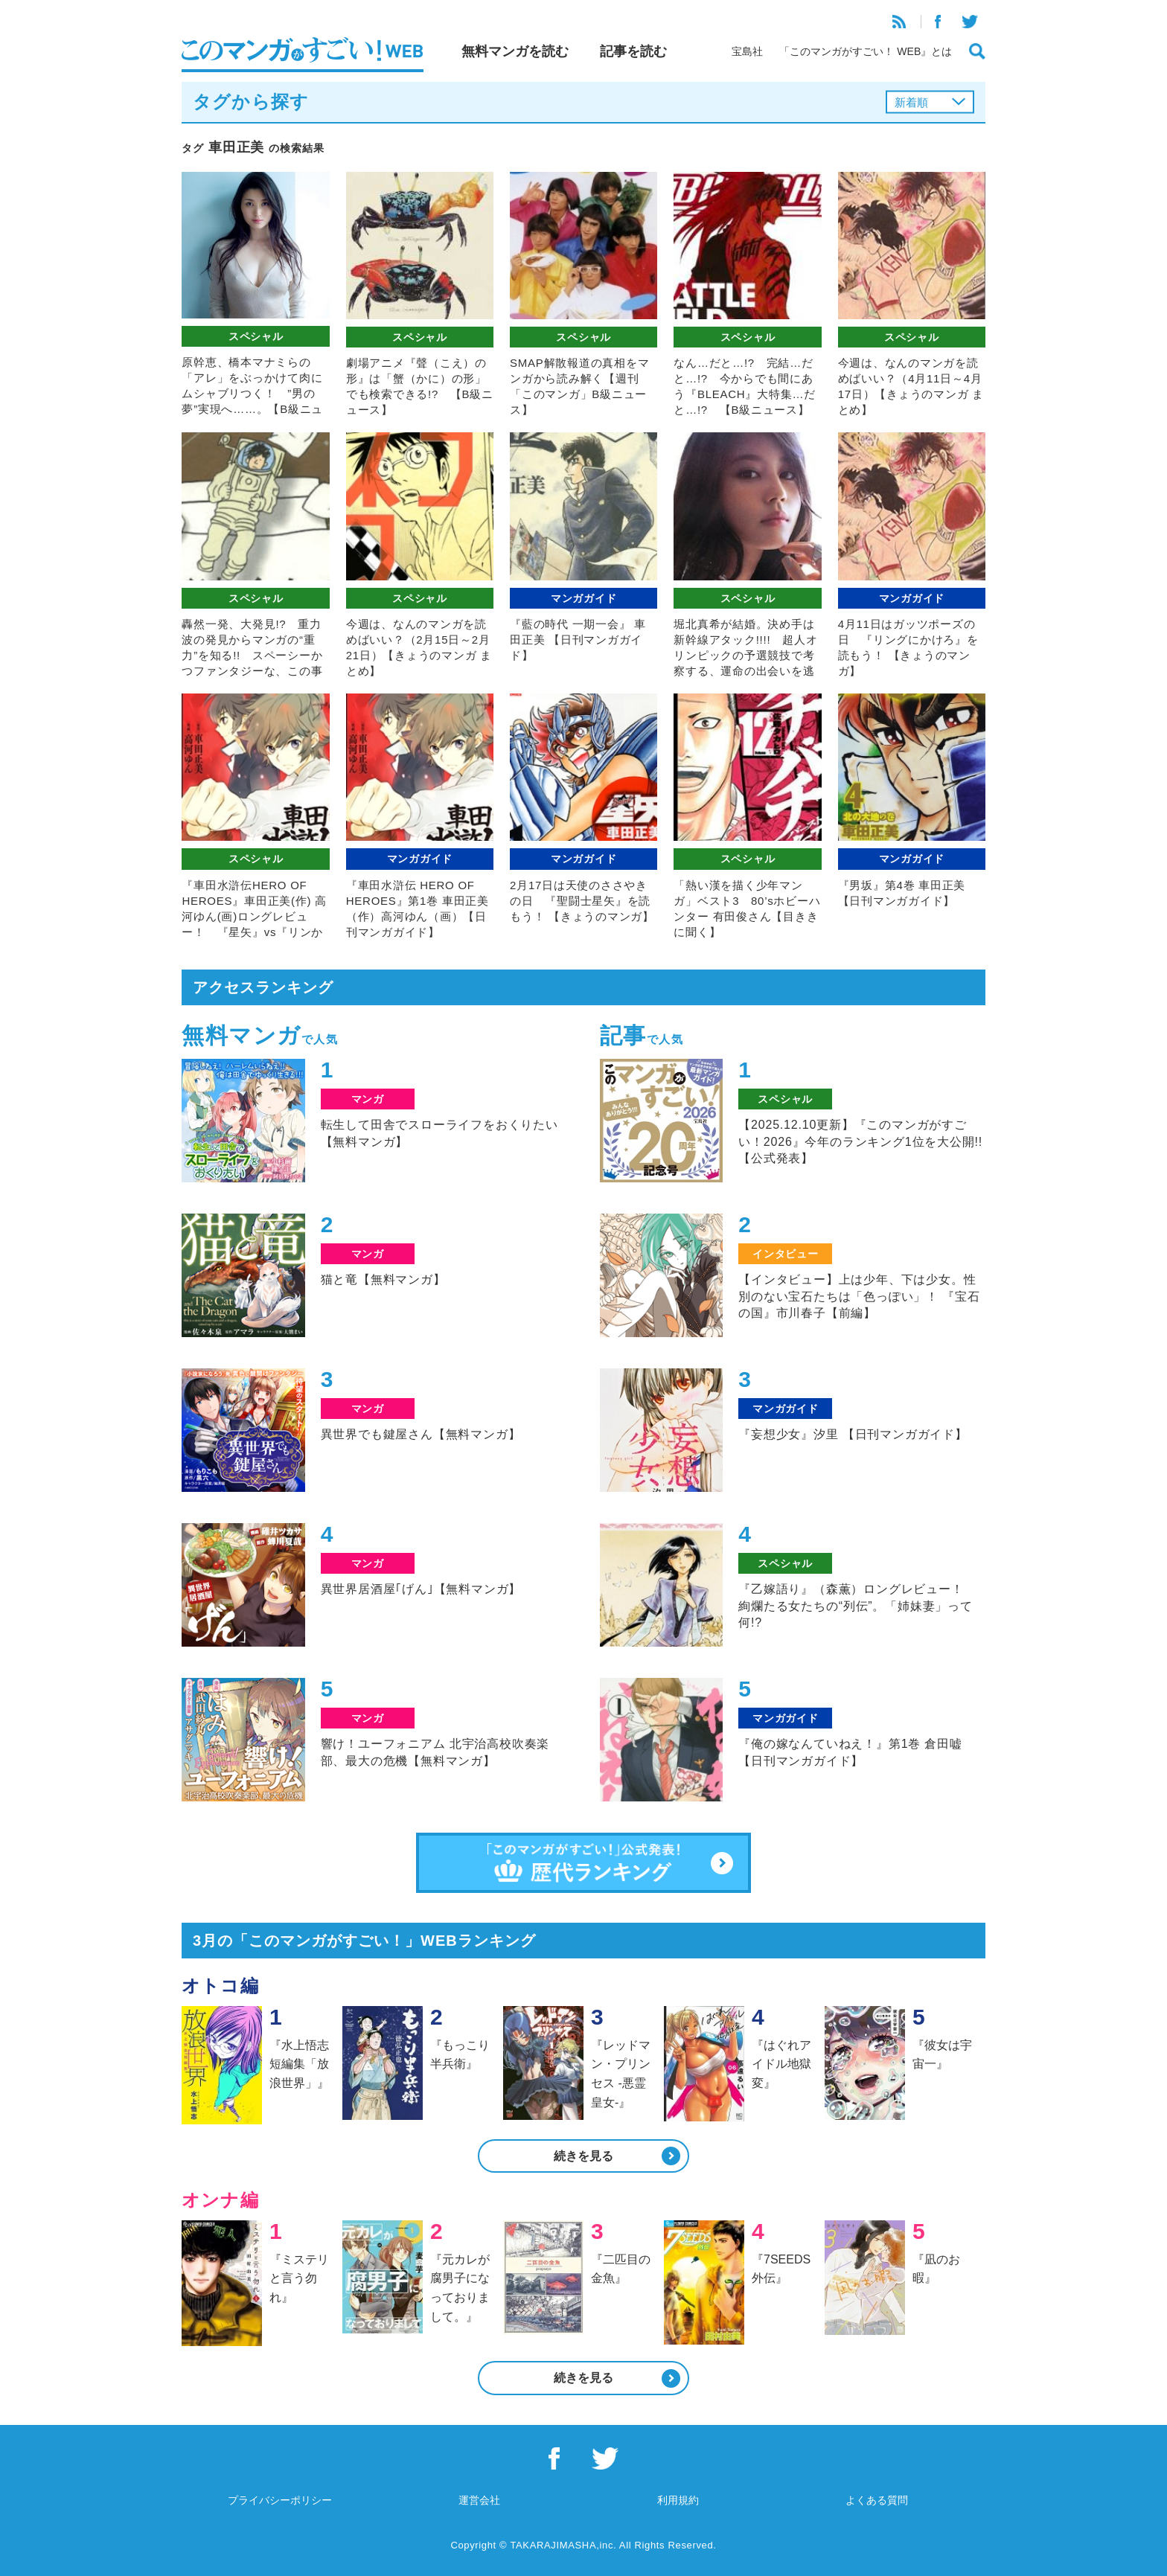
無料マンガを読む (515, 51)
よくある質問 (876, 2500)
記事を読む (633, 51)
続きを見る (583, 2156)
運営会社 (479, 2500)
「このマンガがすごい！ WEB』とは (865, 51)
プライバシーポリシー (280, 2500)
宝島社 (747, 51)
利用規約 (678, 2500)
